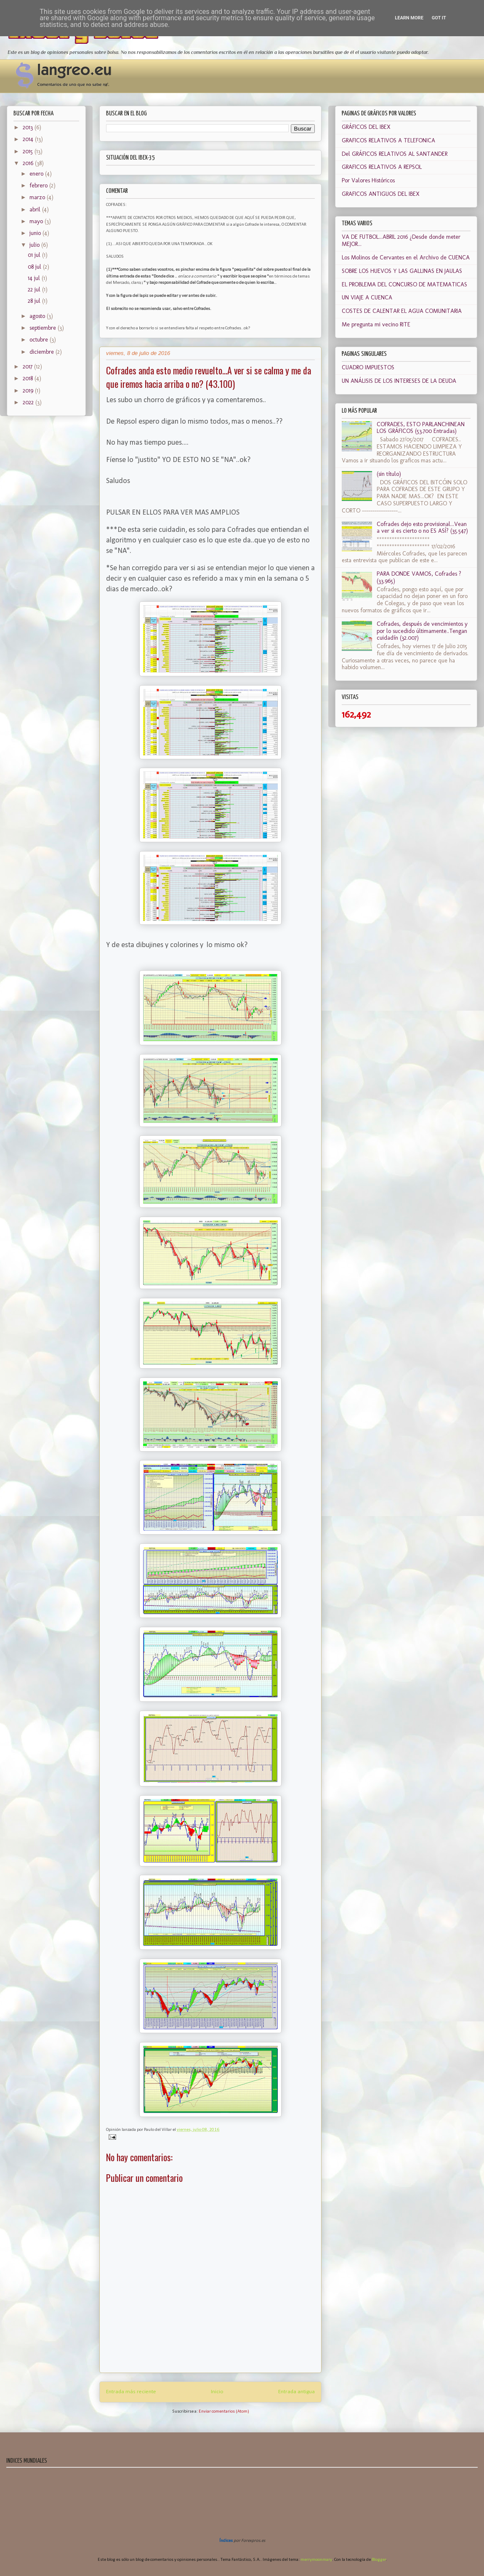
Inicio (217, 2391)
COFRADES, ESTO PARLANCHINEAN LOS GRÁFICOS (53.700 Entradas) (421, 428)
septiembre (43, 327)
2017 (28, 366)
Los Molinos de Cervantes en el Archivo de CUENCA (406, 257)
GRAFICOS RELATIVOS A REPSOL (382, 167)
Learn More (409, 18)
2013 (29, 127)
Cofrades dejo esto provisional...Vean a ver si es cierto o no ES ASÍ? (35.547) (422, 528)
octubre (39, 339)
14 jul (35, 278)
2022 (29, 402)
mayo (37, 221)
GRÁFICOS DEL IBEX (366, 127)
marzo (38, 197)
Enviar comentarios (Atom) (224, 2411)
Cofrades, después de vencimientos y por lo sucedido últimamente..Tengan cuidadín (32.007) (422, 631)
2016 (29, 163)
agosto (38, 316)
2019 (29, 390)
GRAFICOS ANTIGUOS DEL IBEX (381, 194)
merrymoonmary (316, 2559)
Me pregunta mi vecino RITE (376, 324)
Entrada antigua (296, 2391)
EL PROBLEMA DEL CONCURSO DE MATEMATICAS (404, 284)
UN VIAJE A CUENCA (367, 297)
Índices (226, 2541)
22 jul (35, 289)
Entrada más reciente (131, 2391)
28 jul (35, 300)
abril (35, 209)
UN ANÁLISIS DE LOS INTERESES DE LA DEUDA (399, 380)
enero (37, 173)
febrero (39, 185)
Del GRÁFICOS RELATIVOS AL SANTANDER (394, 153)
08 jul (35, 266)
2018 (29, 378)
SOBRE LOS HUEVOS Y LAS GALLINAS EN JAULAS (402, 271)
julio (35, 244)
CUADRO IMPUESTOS (368, 367)
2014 (29, 139)
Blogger (379, 2559)
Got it (439, 18)
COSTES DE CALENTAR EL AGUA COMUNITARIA (402, 311)
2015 (29, 151)
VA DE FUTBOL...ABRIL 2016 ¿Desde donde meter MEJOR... (401, 240)
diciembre (42, 351)
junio (36, 233)
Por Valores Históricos (368, 180)
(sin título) (389, 474)
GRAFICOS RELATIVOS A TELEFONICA (388, 140)
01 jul (35, 255)
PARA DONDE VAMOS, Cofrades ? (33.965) (419, 577)
